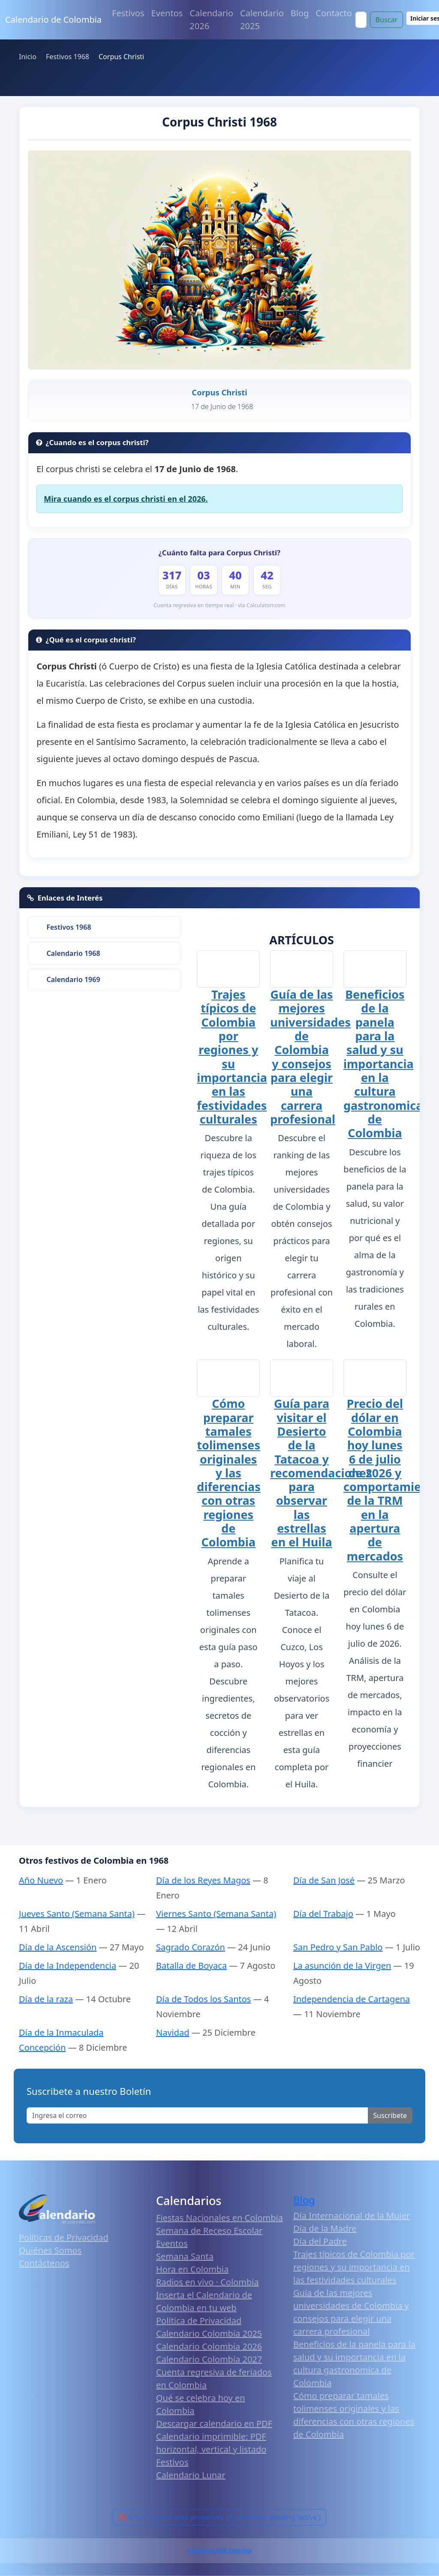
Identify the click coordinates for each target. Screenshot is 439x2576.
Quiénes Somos (50, 2249)
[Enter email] (197, 2115)
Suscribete (390, 2115)
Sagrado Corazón (190, 1946)
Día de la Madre (324, 2228)
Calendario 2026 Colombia (219, 2549)
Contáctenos (44, 2262)
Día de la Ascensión (57, 1946)
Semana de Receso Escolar (209, 2230)
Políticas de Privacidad (63, 2236)
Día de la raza (46, 1998)
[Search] (361, 20)
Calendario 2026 (211, 19)
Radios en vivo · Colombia (207, 2281)
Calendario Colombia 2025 (209, 2332)
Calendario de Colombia (53, 19)
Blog (300, 13)
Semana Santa (184, 2255)
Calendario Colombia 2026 (209, 2345)
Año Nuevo (41, 1880)
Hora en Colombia (192, 2268)
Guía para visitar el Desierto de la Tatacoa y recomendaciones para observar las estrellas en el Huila (321, 1472)
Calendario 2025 (262, 19)
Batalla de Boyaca (191, 1965)
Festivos (128, 13)
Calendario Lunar (191, 2474)
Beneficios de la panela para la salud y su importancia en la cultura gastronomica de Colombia (383, 1063)
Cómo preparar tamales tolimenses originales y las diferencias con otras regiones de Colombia (228, 1472)
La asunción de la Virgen (342, 1965)
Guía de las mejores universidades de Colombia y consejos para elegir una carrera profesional (310, 1056)
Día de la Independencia (67, 1965)
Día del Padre (320, 2241)
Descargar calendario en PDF (214, 2422)
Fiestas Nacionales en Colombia (219, 2217)
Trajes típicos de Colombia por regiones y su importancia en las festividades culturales (232, 1056)
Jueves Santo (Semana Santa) (77, 1913)
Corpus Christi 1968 (219, 122)
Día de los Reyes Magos (203, 1880)
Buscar (386, 19)
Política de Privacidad (198, 2320)
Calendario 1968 (73, 953)
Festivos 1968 (68, 927)
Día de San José (324, 1880)
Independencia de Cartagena (351, 1998)
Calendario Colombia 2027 (209, 2358)
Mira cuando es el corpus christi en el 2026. (125, 499)
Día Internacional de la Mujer (351, 2215)
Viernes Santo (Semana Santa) (216, 1913)
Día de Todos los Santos (203, 1998)
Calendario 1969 (73, 979)
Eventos (167, 13)
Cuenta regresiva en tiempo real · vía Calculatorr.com (219, 605)
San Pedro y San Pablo (338, 1946)
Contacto (334, 13)
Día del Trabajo (323, 1913)
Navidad (172, 2032)
